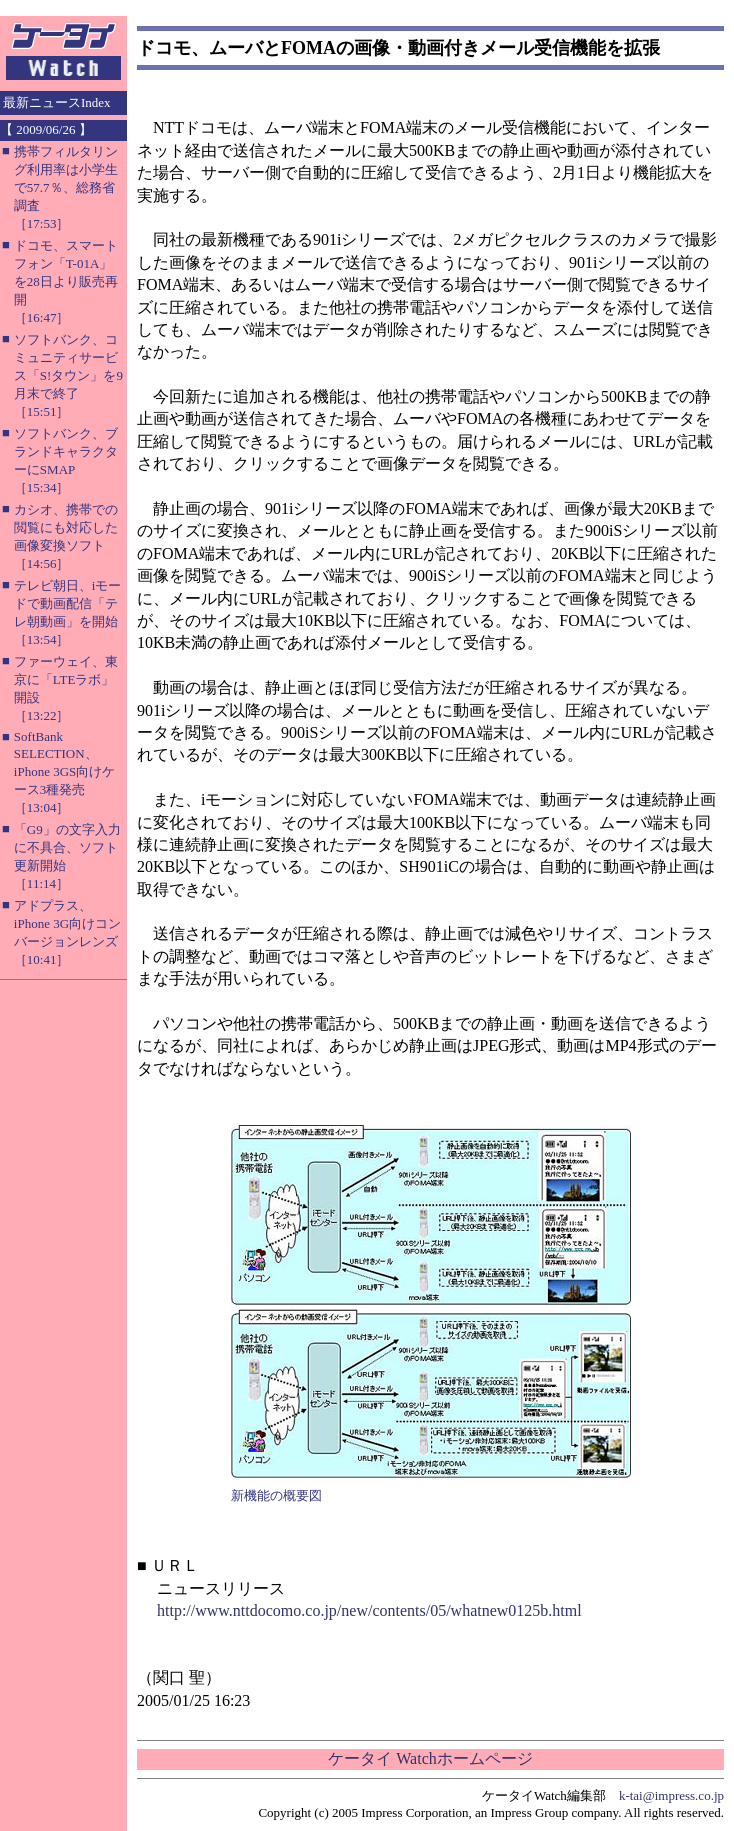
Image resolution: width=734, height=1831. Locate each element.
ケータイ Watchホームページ (430, 1758)
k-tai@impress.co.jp (671, 1795)
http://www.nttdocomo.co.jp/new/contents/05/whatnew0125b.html (369, 1610)
